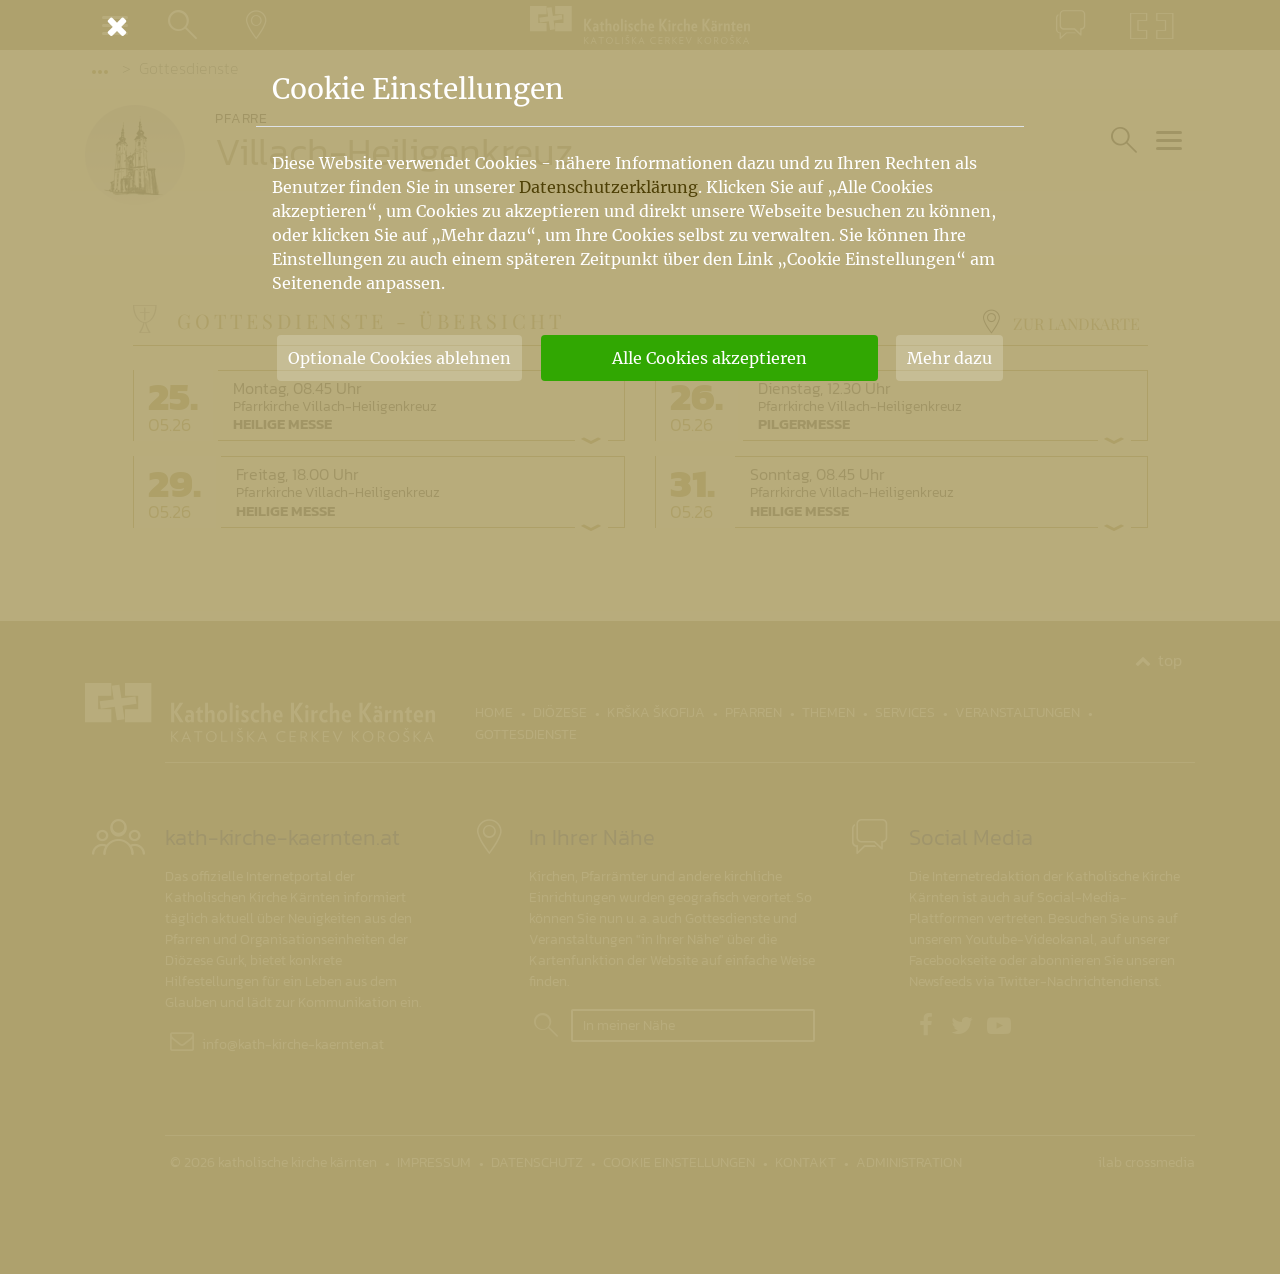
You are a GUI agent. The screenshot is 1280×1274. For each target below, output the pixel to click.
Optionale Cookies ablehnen (399, 358)
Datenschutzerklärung (608, 187)
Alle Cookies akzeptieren (709, 358)
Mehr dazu (949, 358)
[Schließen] (640, 26)
